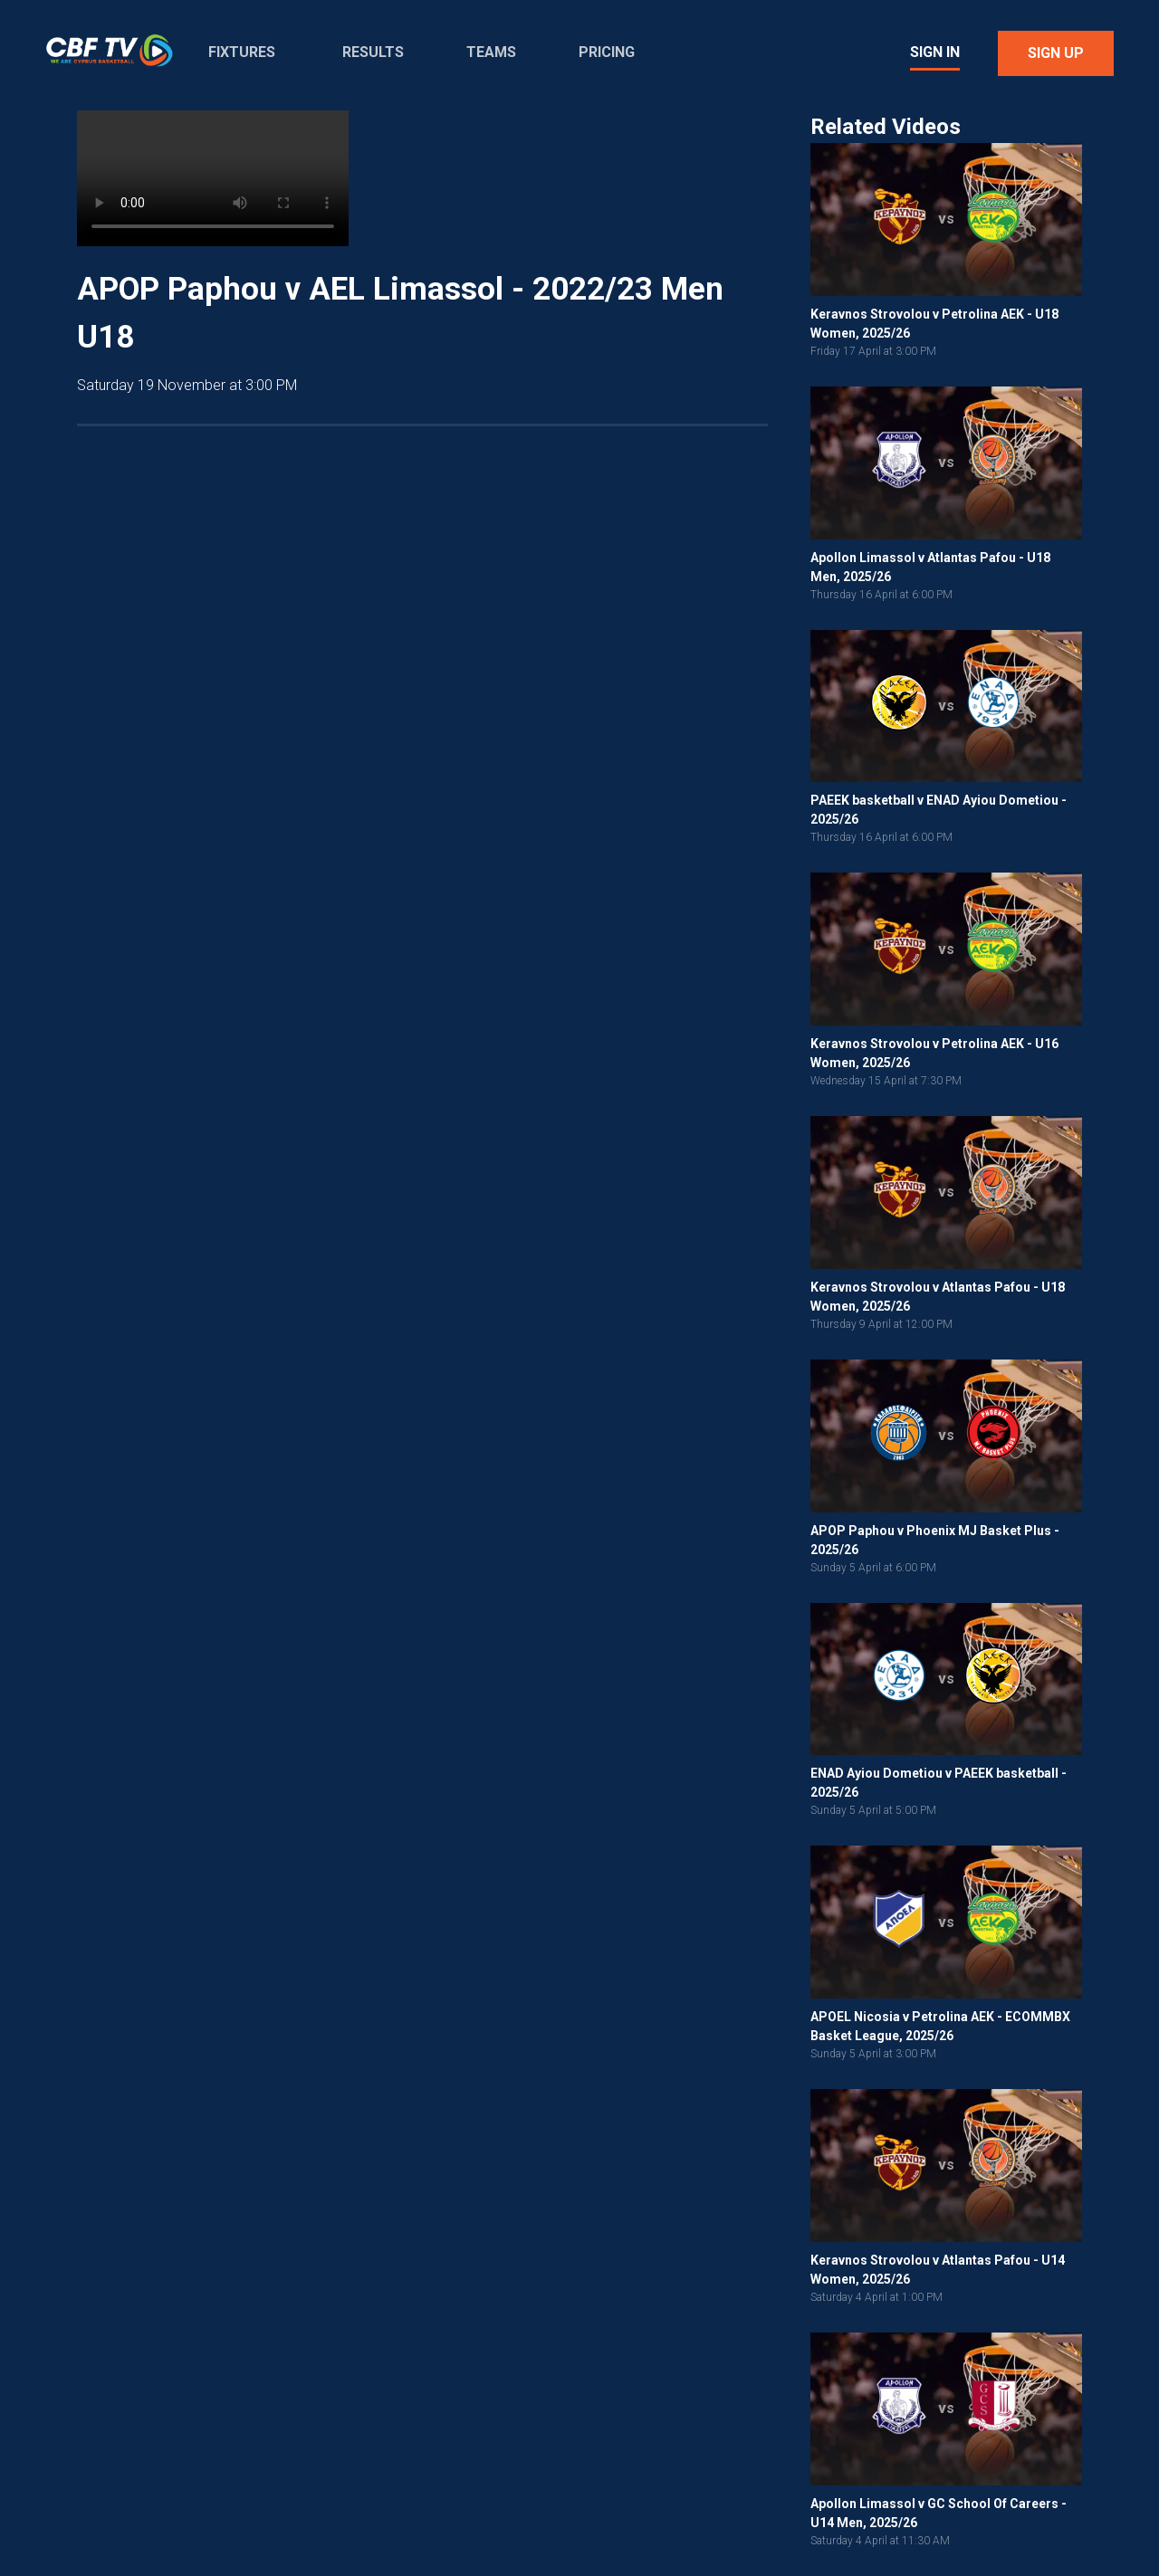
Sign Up (1056, 53)
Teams (491, 52)
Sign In (935, 52)
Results (373, 52)
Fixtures (241, 52)
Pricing (607, 52)
